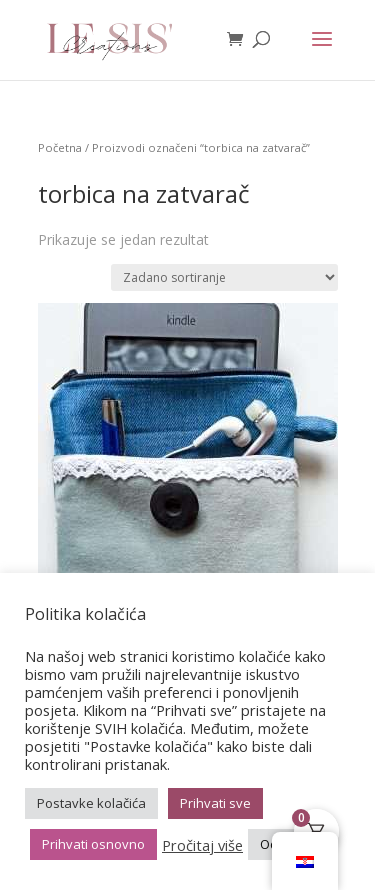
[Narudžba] (224, 277)
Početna (60, 147)
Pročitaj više (202, 845)
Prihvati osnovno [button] (93, 844)
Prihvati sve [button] (215, 803)
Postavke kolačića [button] (91, 803)
